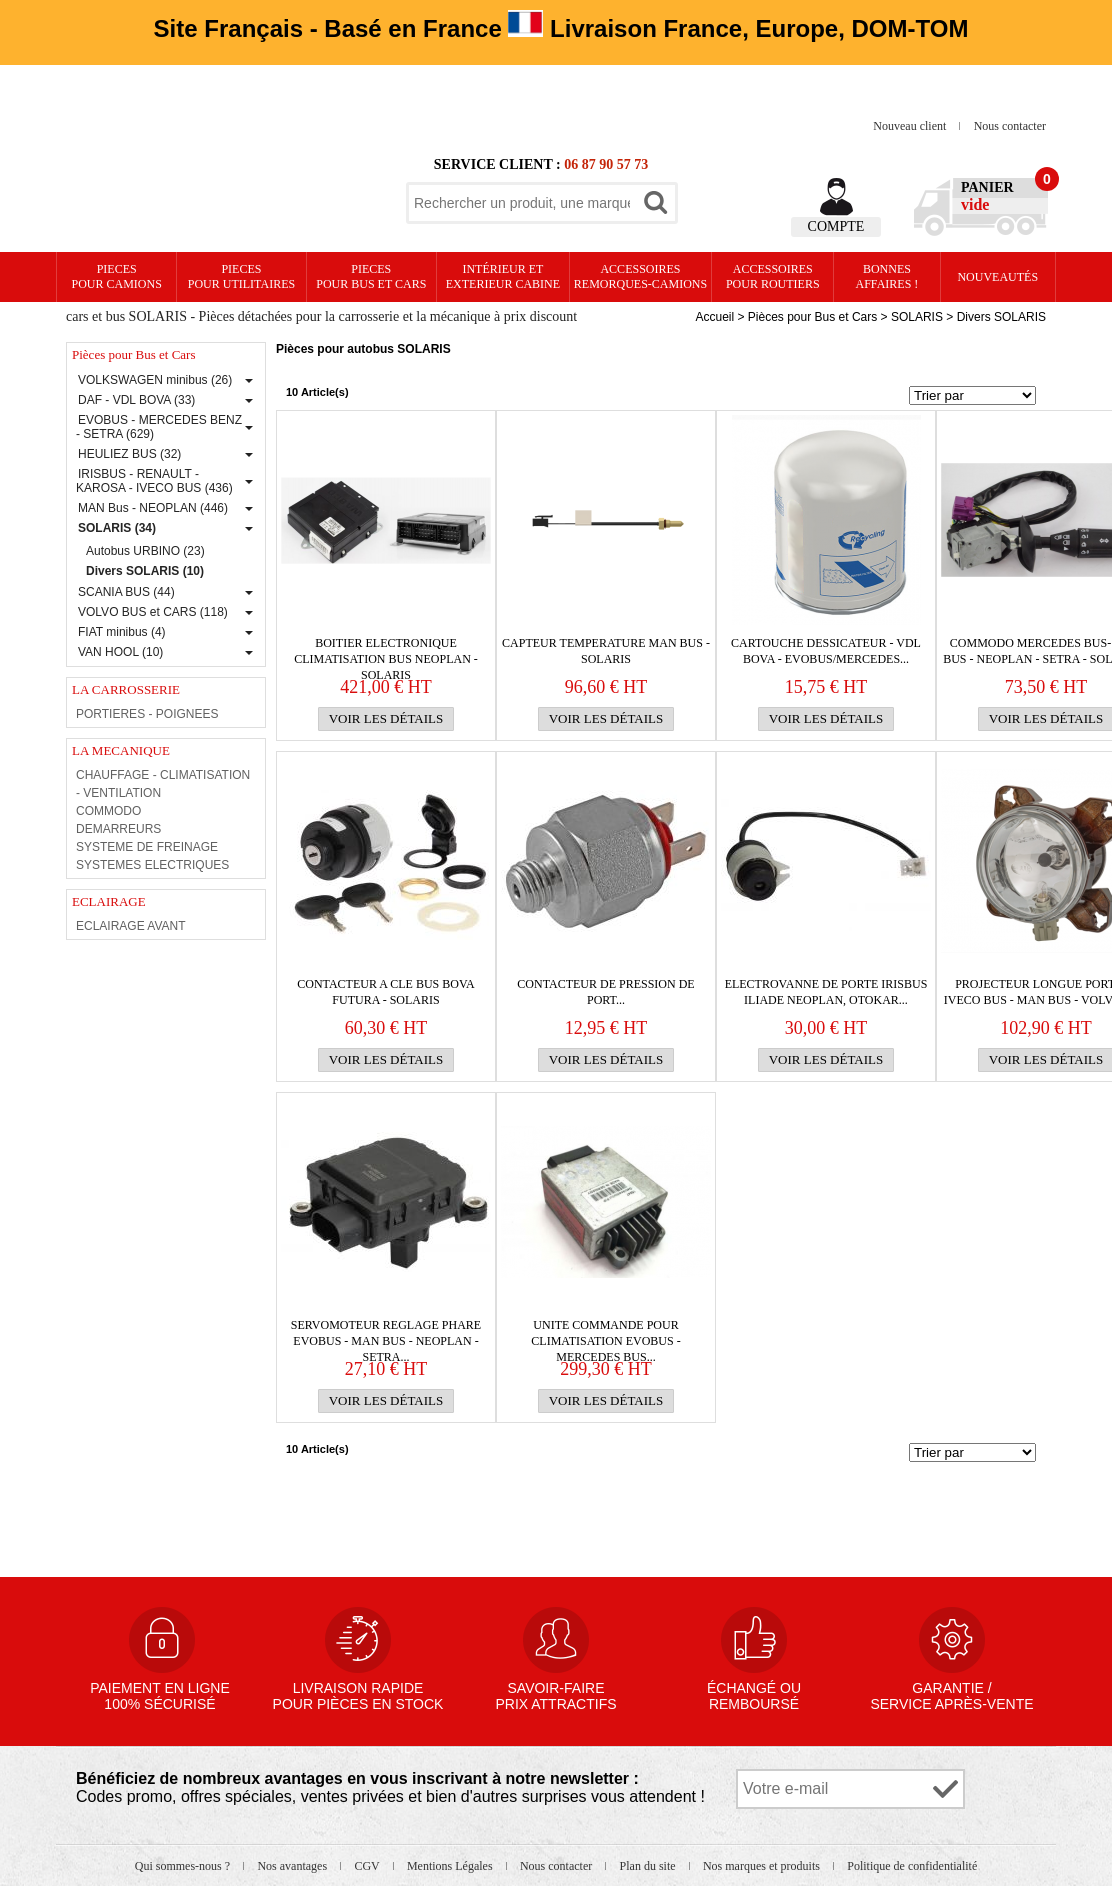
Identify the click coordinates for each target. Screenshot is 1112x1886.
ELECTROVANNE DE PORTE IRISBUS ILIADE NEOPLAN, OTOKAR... (826, 992)
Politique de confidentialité (912, 1866)
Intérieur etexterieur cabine (503, 276)
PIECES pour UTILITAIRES (241, 276)
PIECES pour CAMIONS (117, 276)
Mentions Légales (451, 1866)
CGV (368, 1866)
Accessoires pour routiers (773, 276)
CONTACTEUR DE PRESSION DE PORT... (605, 992)
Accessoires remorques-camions (640, 276)
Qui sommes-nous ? (184, 1866)
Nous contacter (1010, 126)
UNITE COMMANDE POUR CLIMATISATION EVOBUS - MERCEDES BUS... (605, 1333)
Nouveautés (997, 277)
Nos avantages (293, 1866)
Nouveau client (911, 126)
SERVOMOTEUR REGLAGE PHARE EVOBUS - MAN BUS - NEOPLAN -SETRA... (386, 1333)
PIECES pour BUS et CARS (371, 276)
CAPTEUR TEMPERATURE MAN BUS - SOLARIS (606, 651)
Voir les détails (386, 718)
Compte (836, 226)
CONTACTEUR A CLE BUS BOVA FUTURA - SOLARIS (386, 992)
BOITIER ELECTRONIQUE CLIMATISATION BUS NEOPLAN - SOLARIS (386, 651)
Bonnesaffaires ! (887, 276)
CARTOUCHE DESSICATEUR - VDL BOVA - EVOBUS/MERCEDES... (826, 651)
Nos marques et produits (763, 1866)
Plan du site (649, 1866)
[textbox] (522, 203)
